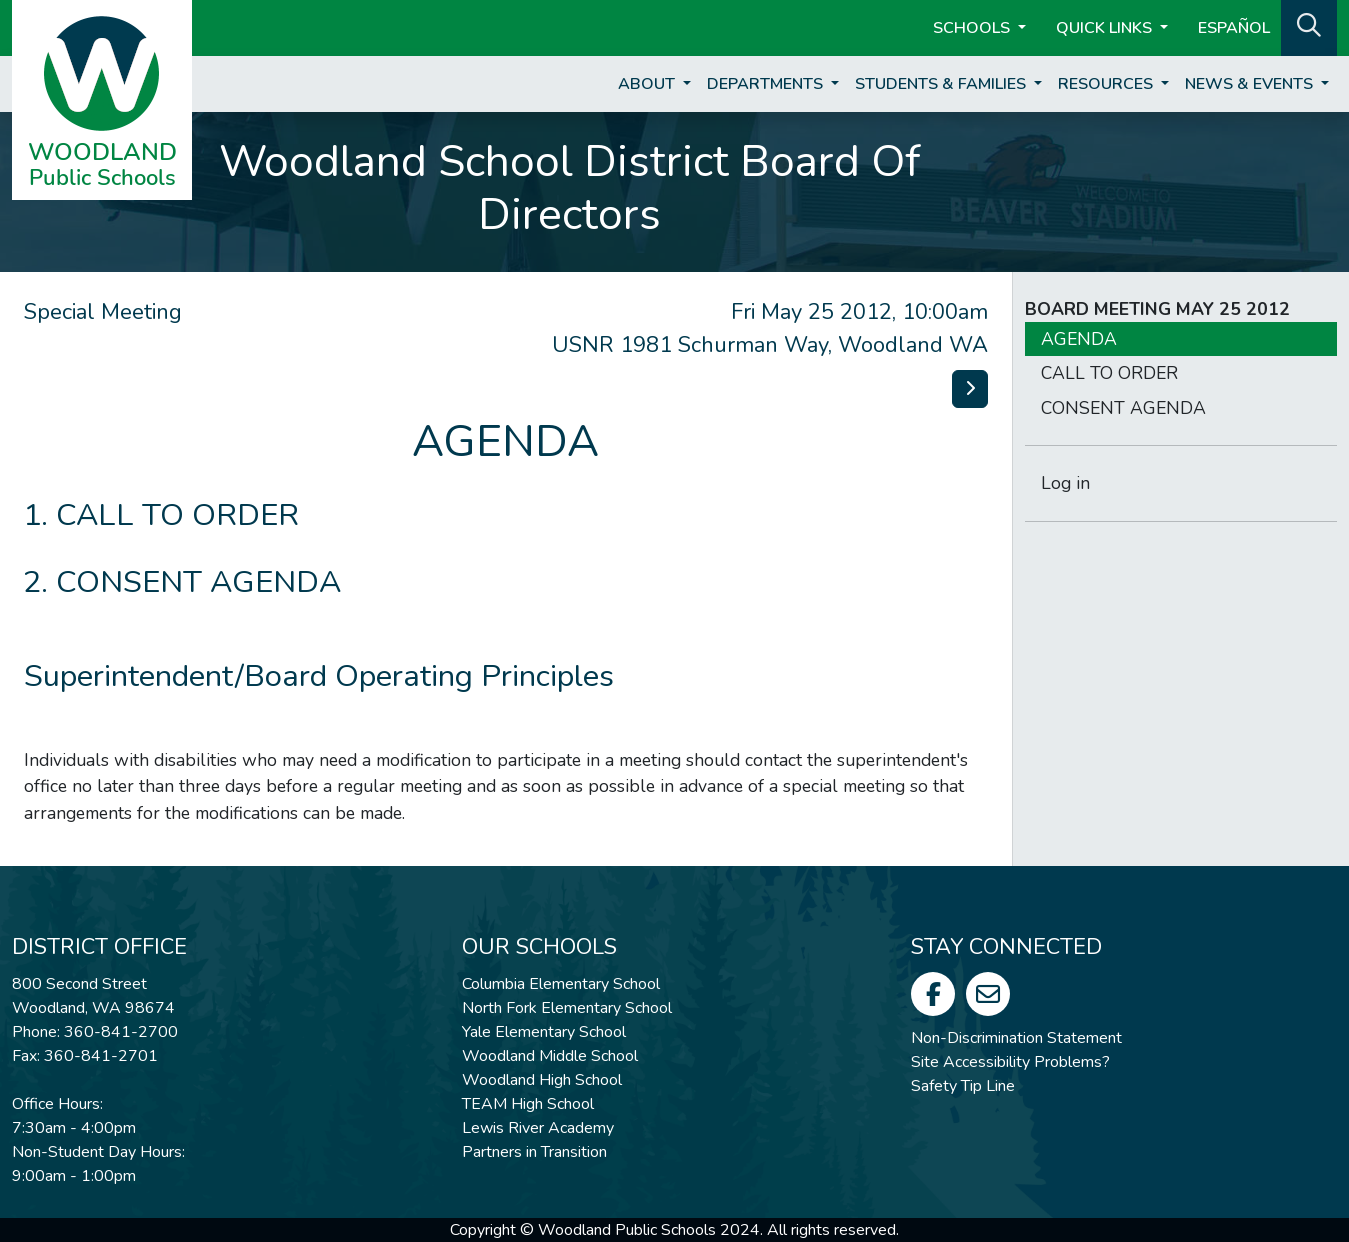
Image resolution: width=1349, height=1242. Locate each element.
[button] (1309, 26)
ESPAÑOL (1234, 28)
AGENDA (1079, 339)
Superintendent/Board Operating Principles (319, 676)
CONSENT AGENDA (198, 582)
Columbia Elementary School (561, 984)
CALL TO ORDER (177, 515)
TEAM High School (528, 1104)
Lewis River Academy (538, 1128)
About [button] (648, 84)
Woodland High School (542, 1080)
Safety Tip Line (963, 1086)
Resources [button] (1107, 84)
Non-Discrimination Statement (1016, 1038)
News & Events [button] (1251, 84)
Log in (1065, 483)
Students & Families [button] (942, 84)
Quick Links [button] (1106, 28)
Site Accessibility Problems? (1010, 1062)
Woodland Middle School (550, 1056)
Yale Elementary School (544, 1032)
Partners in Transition (534, 1152)
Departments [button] (767, 84)
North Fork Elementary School (567, 1008)
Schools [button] (973, 28)
